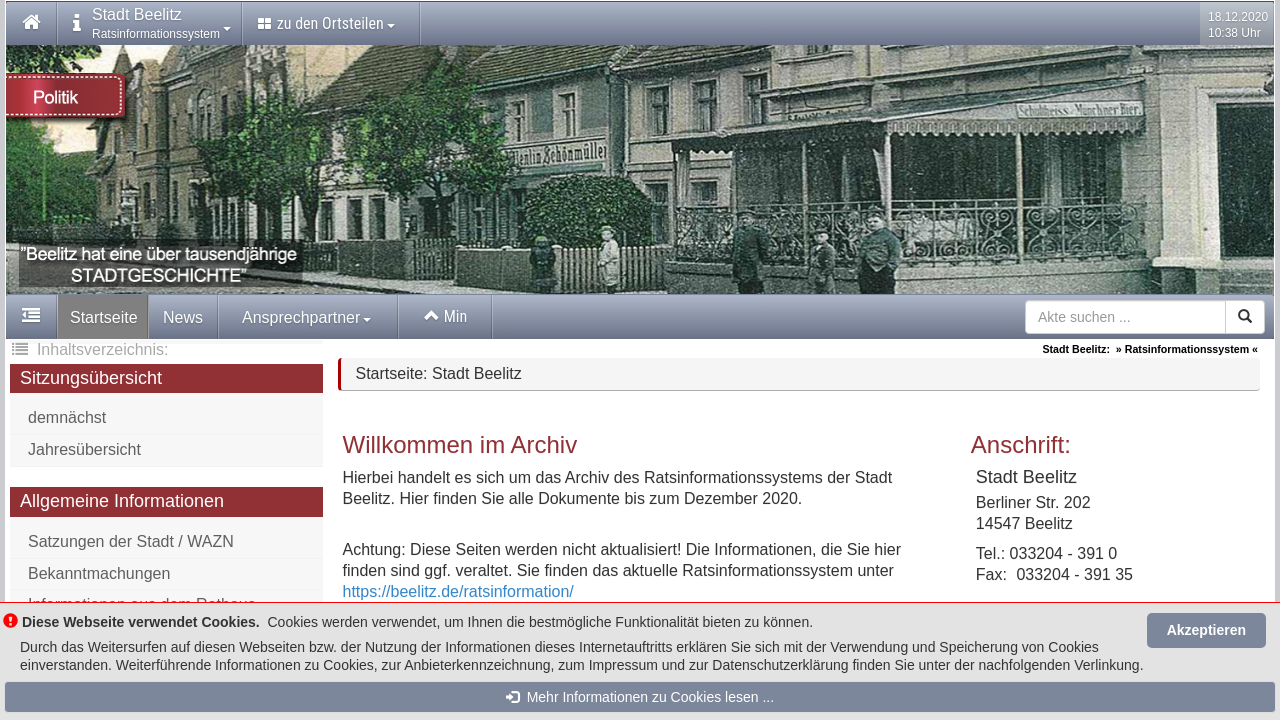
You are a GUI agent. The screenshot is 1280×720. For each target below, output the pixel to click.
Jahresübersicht (84, 449)
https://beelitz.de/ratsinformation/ (458, 591)
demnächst (67, 417)
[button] (32, 24)
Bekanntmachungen (99, 573)
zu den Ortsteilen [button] (326, 23)
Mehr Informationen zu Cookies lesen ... (640, 697)
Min (445, 316)
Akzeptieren (1206, 630)
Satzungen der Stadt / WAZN (131, 541)
